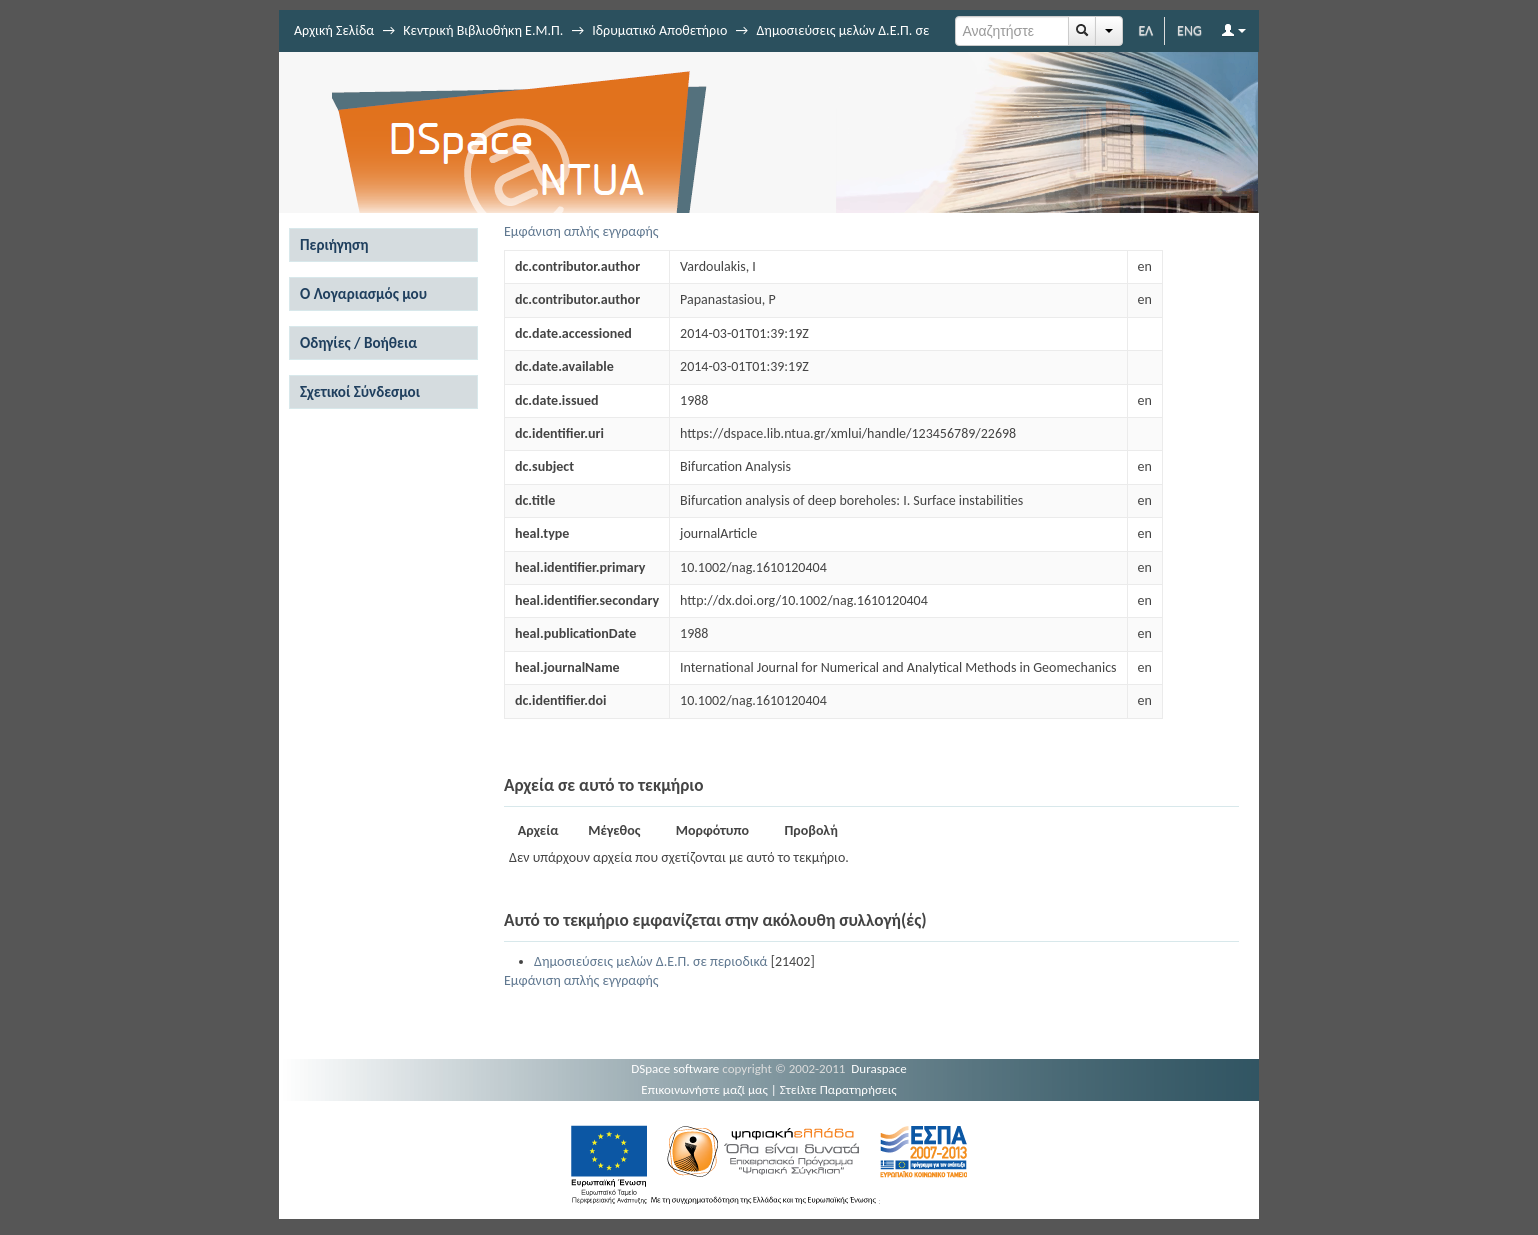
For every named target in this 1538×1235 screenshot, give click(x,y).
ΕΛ (1145, 30)
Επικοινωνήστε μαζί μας (704, 1089)
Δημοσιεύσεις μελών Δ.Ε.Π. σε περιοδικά (650, 961)
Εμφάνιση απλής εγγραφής (581, 231)
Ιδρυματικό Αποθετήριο (659, 30)
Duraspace (879, 1068)
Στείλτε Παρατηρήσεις (838, 1089)
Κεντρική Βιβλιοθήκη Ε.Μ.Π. (483, 30)
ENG (1189, 30)
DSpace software (675, 1068)
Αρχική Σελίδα (334, 30)
